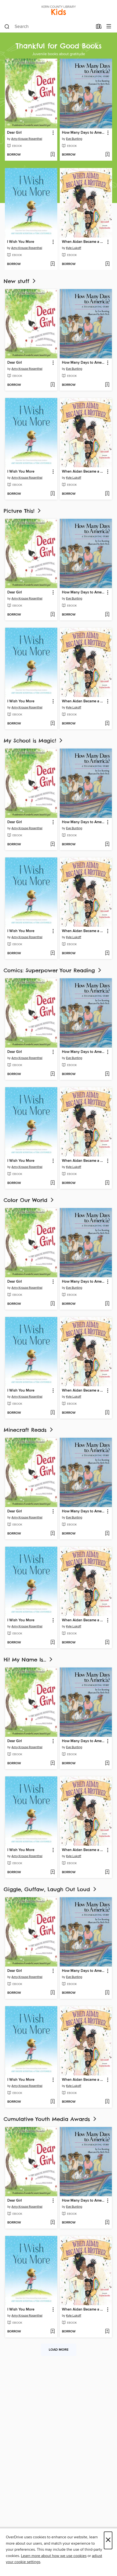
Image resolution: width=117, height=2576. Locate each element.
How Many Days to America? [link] (83, 133)
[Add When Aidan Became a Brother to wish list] (107, 264)
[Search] (7, 27)
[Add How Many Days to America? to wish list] (107, 155)
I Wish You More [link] (20, 242)
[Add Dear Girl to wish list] (52, 155)
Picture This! (23, 511)
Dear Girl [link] (14, 133)
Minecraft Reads (29, 1430)
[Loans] (98, 27)
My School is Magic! (33, 740)
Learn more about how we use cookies (54, 2555)
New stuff (20, 281)
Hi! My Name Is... (28, 1659)
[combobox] (48, 27)
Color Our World (29, 1200)
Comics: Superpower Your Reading (53, 970)
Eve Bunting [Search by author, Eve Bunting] (74, 139)
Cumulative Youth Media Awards (50, 2119)
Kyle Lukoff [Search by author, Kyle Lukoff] (73, 248)
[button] (52, 133)
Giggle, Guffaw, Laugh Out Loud (50, 1889)
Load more (58, 2349)
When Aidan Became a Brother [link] (83, 242)
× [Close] (108, 2540)
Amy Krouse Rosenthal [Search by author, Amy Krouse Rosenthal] (26, 139)
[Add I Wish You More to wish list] (52, 264)
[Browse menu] (108, 26)
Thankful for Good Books (59, 46)
